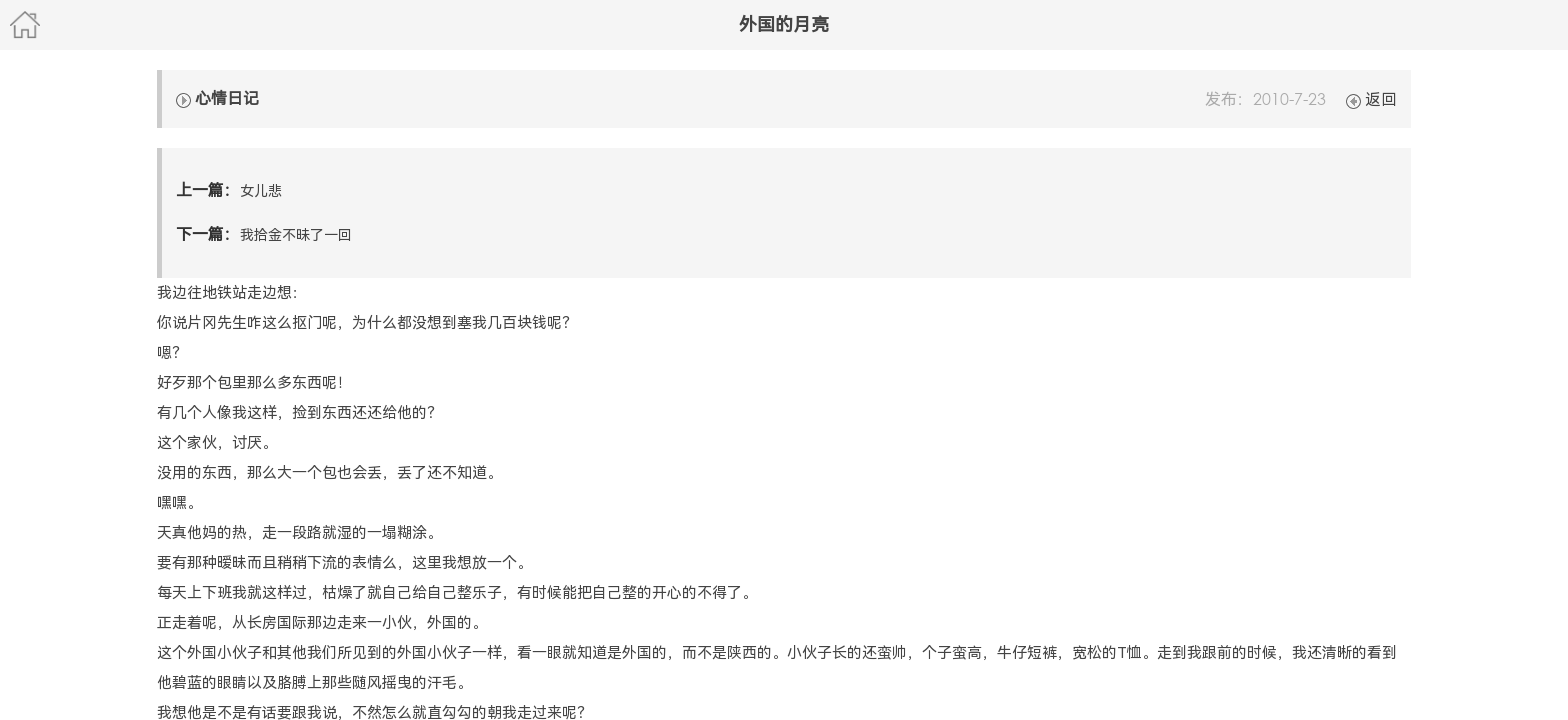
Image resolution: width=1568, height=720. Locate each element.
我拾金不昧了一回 (296, 235)
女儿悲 (261, 191)
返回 (1371, 99)
